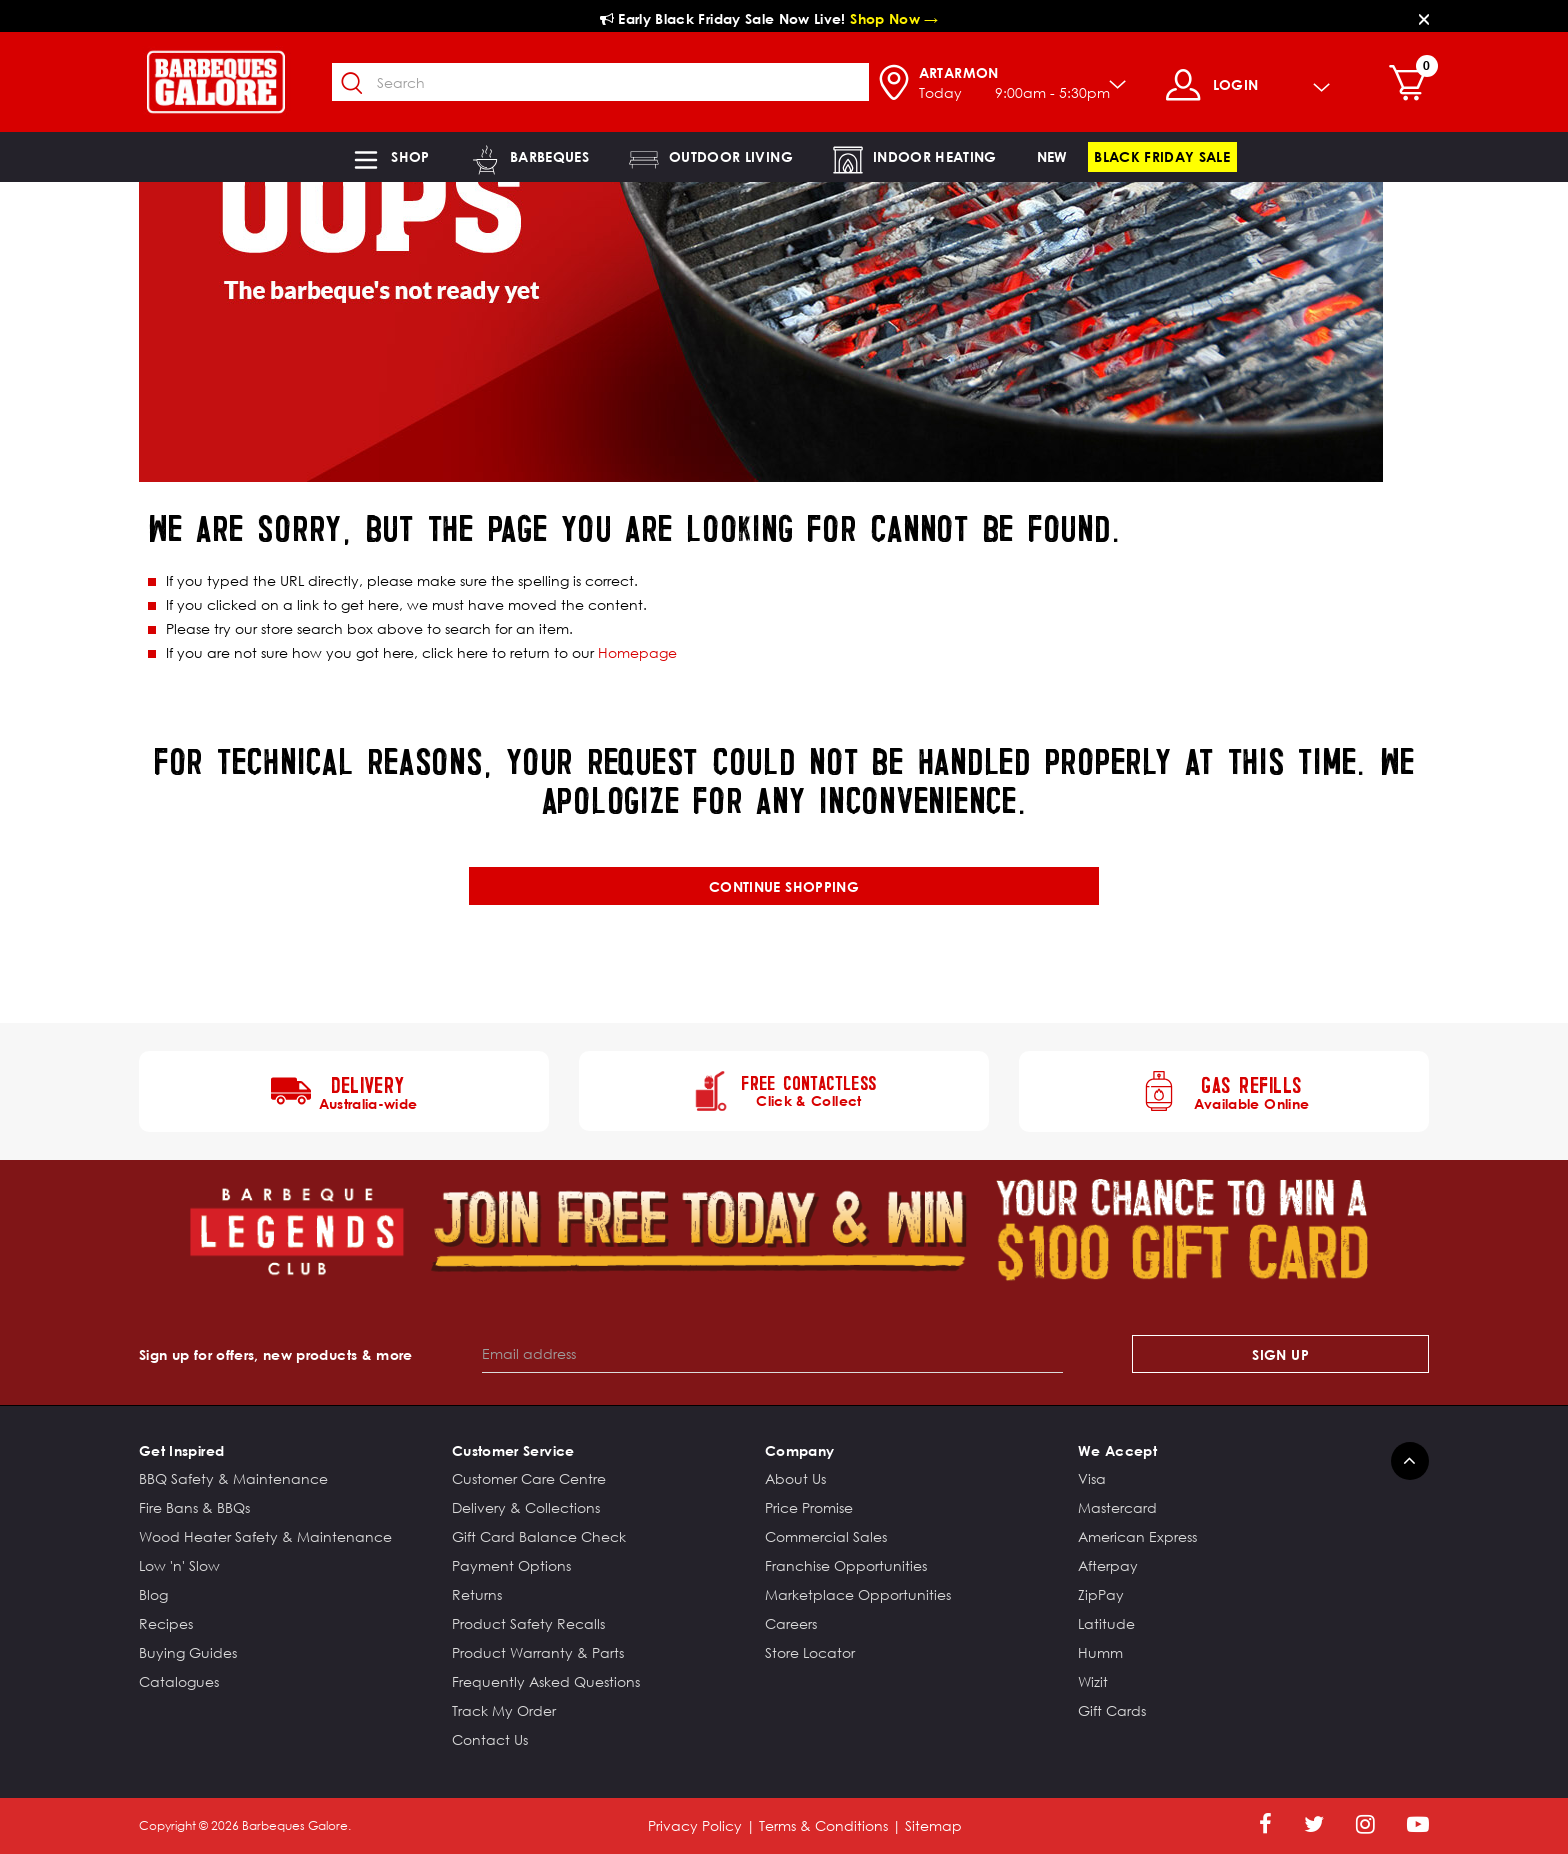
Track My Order (504, 1710)
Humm (1100, 1652)
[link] (1052, 157)
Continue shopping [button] (784, 886)
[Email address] (772, 1354)
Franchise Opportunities (846, 1565)
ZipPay (1101, 1594)
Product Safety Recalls (528, 1623)
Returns (477, 1594)
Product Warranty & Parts (538, 1652)
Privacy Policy (695, 1825)
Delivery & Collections (526, 1507)
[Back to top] (1410, 1461)
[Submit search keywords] (353, 84)
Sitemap (933, 1825)
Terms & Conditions (823, 1825)
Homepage (637, 652)
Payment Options (511, 1565)
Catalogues (179, 1681)
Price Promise (809, 1507)
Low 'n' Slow (179, 1565)
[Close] (1424, 18)
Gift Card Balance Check (539, 1536)
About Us (795, 1478)
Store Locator (810, 1652)
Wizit (1093, 1681)
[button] (390, 157)
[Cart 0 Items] (1412, 85)
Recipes (166, 1623)
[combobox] (600, 82)
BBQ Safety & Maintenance (233, 1478)
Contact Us (490, 1739)
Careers (791, 1623)
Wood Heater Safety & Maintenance (265, 1536)
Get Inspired (181, 1450)
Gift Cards (1112, 1710)
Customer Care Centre (529, 1478)
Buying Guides (188, 1652)
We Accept (1117, 1450)
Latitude (1106, 1623)
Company (799, 1450)
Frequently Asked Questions (546, 1681)
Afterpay (1108, 1565)
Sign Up (1280, 1354)
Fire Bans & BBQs (194, 1507)
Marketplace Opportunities (858, 1594)
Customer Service (513, 1450)
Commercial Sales (826, 1536)
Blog (153, 1594)
